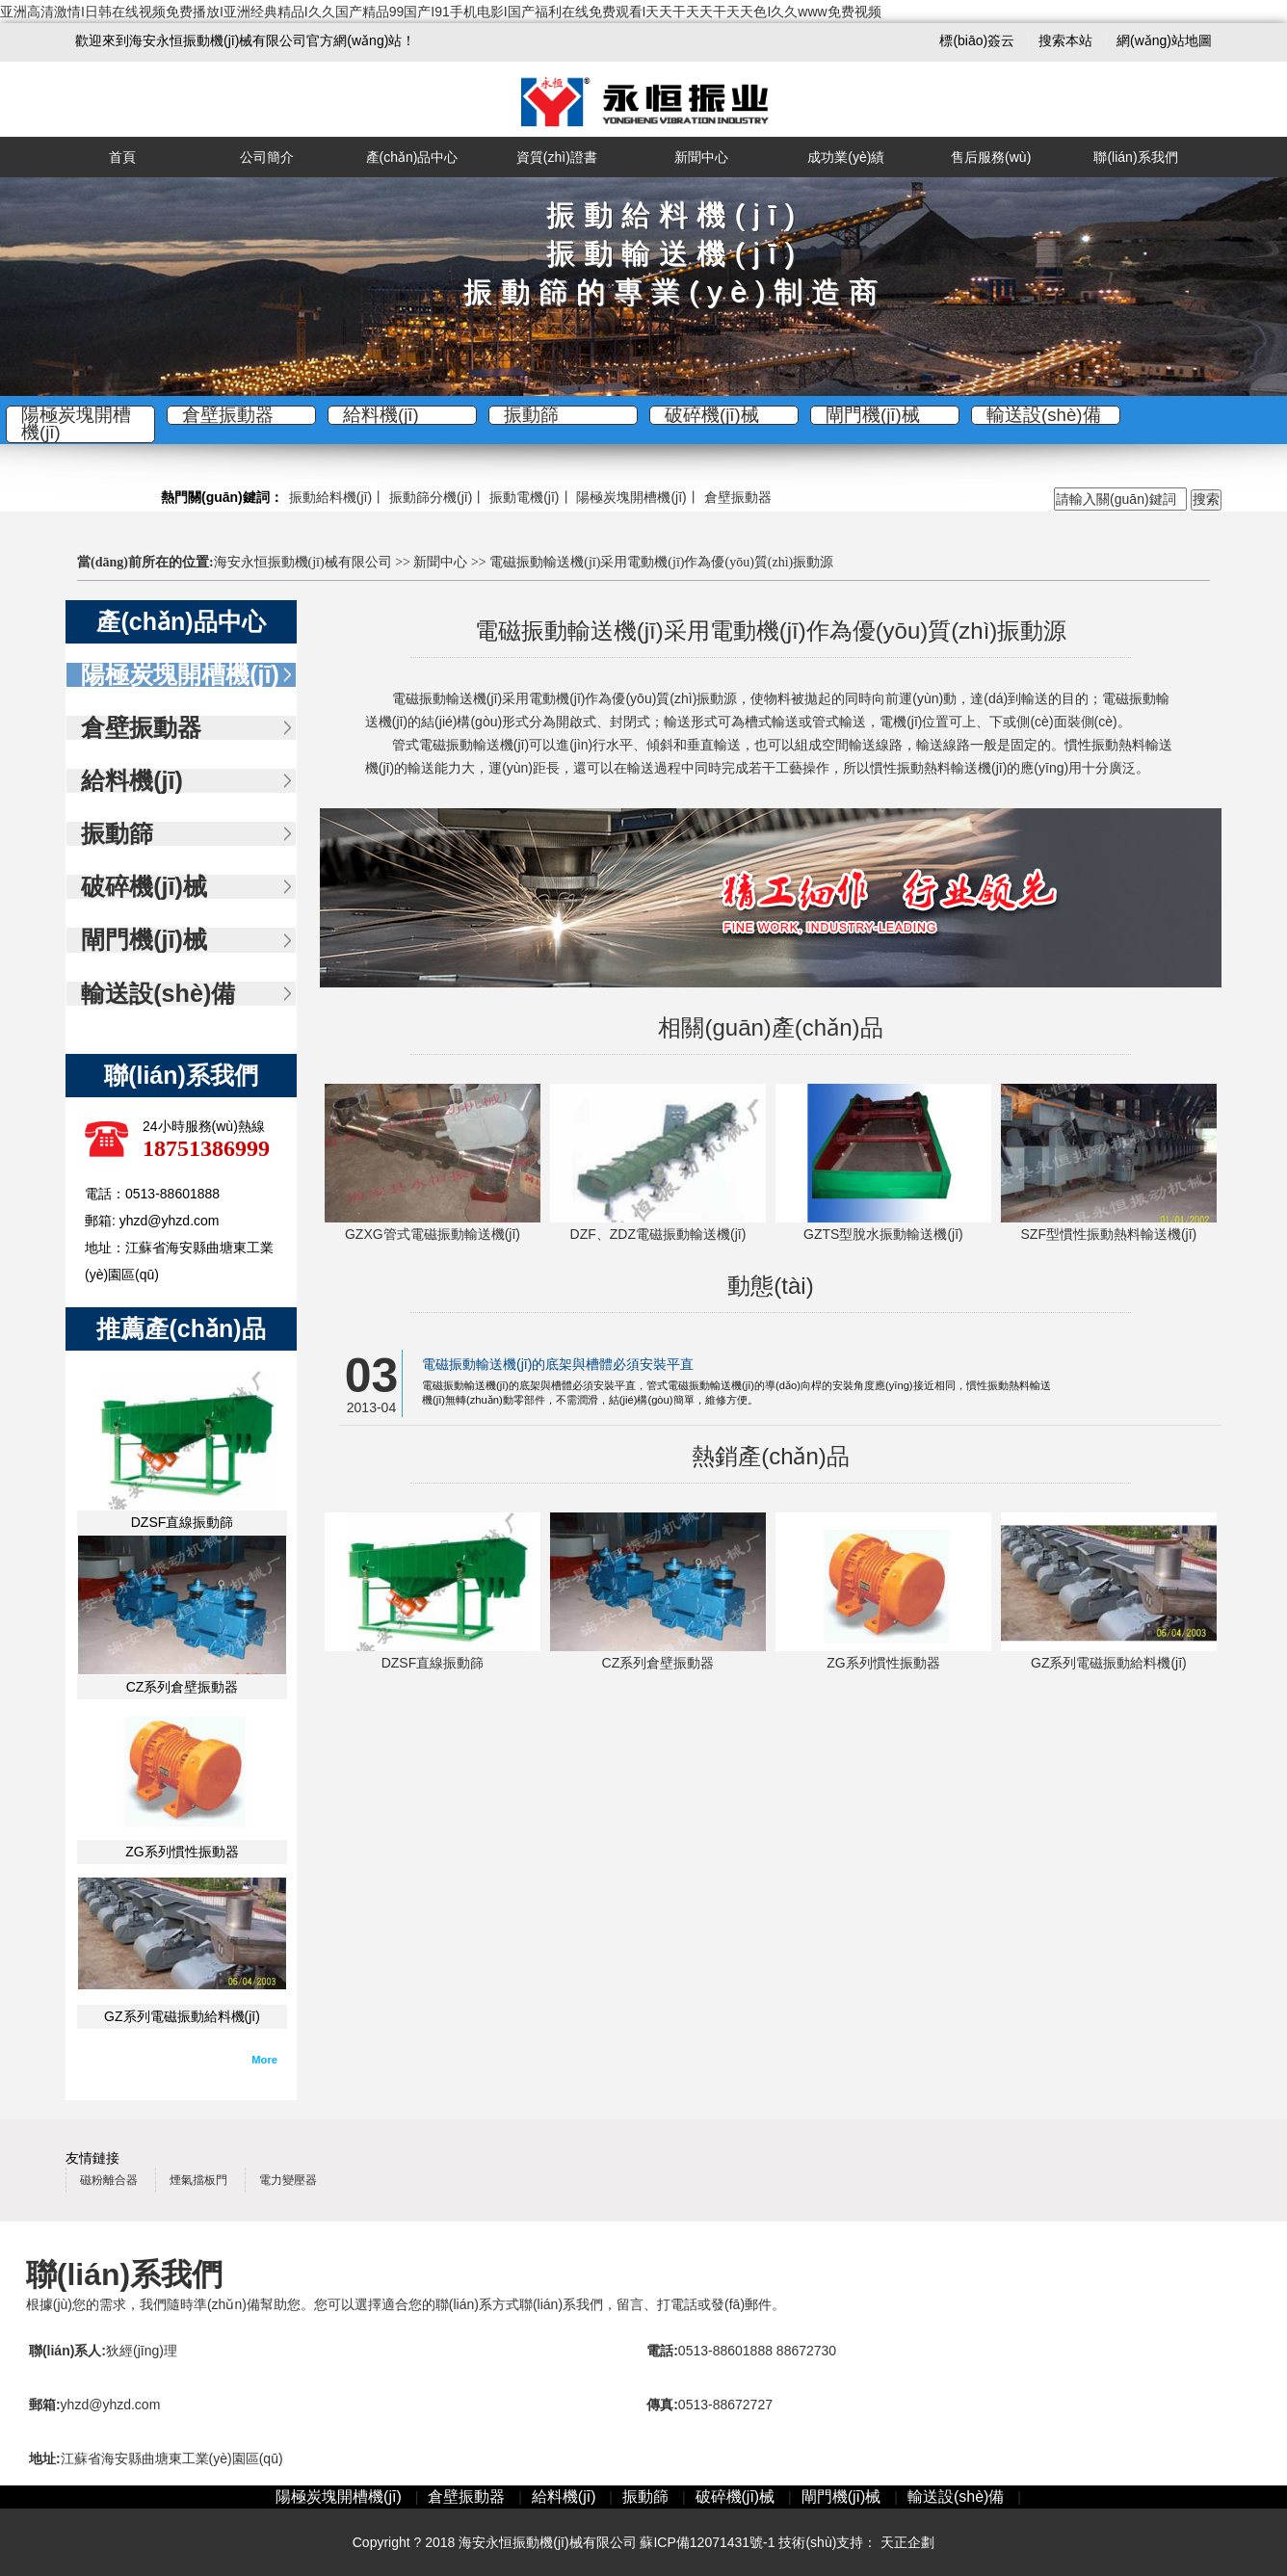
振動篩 (531, 415)
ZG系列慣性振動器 (181, 1851)
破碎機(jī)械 (712, 415)
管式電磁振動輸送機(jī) (460, 744)
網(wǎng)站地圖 (1164, 40)
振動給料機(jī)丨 (337, 497)
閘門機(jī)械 (873, 415)
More (264, 2059)
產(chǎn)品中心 (412, 157)
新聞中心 (701, 157)
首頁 (122, 157)
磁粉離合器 (109, 2180)
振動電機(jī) (524, 497)
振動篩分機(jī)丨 (437, 497)
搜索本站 (1067, 40)
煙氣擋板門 (198, 2180)
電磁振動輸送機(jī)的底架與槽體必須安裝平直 (558, 1364)
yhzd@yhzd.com (111, 2404)
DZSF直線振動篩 (182, 1522)
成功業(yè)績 (845, 157)
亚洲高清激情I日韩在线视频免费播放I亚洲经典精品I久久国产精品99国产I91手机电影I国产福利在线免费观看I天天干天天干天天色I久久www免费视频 (440, 11)
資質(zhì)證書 (556, 157)
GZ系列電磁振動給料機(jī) (182, 2016)
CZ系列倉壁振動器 (182, 1687)
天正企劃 (907, 2542)
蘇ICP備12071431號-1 (707, 2542)
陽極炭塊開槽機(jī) (76, 424)
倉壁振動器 (228, 415)
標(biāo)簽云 (978, 40)
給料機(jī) (381, 415)
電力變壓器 (288, 2180)
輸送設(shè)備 (1043, 415)
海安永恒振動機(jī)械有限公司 (303, 562)
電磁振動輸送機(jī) (447, 698)
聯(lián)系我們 (1135, 157)
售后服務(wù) (991, 157)
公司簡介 (267, 157)
